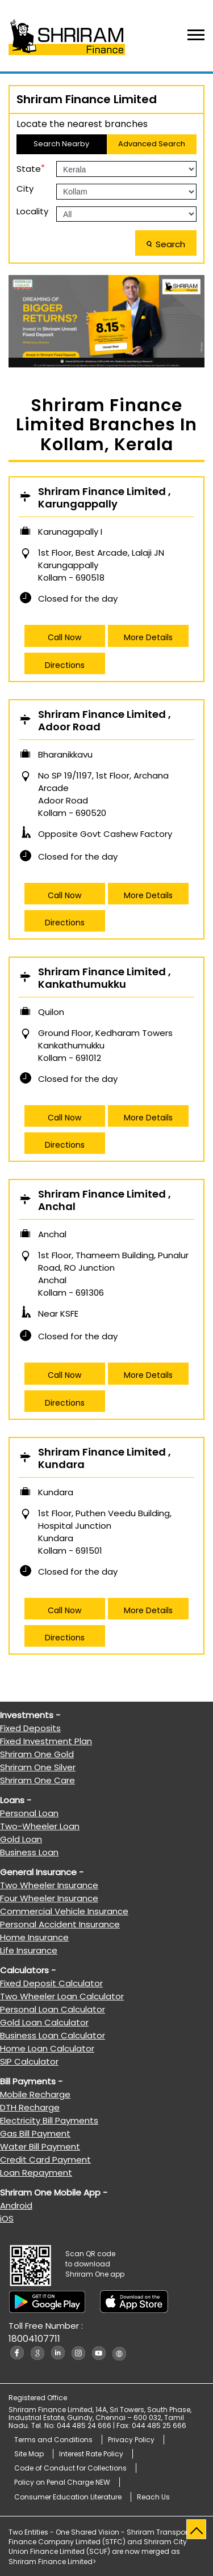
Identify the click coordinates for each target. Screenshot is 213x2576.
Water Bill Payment (40, 2146)
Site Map (29, 2454)
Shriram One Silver (38, 1767)
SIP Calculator (29, 2061)
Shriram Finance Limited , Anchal (104, 1200)
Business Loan (29, 1852)
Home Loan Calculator (47, 2048)
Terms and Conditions (53, 2439)
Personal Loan (29, 1813)
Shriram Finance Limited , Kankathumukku (104, 978)
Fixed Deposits (30, 1728)
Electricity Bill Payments (49, 2120)
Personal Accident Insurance (60, 1924)
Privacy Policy (131, 2439)
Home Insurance (34, 1937)
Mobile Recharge (35, 2094)
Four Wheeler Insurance (49, 1898)
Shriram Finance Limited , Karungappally (104, 498)
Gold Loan (21, 1839)
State (30, 168)
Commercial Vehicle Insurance (64, 1911)
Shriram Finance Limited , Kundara (104, 1458)
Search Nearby (61, 143)
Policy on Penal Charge (62, 2482)
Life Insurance (28, 1950)
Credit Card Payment (45, 2159)
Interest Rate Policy (91, 2454)
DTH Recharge (30, 2107)
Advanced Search (151, 143)
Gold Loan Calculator (44, 2022)
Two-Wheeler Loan (40, 1826)
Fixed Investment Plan (46, 1741)
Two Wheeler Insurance (49, 1885)
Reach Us (153, 2497)
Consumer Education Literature (68, 2497)
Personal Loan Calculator (52, 2009)
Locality (32, 211)
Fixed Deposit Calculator (51, 1983)
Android (16, 2205)
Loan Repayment (36, 2173)
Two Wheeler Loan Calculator (62, 1996)
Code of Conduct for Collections (70, 2468)
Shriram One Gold (37, 1754)
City (25, 188)
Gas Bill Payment (35, 2133)
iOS (7, 2218)
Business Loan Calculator (52, 2035)
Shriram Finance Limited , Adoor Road (104, 721)
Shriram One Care (37, 1780)
